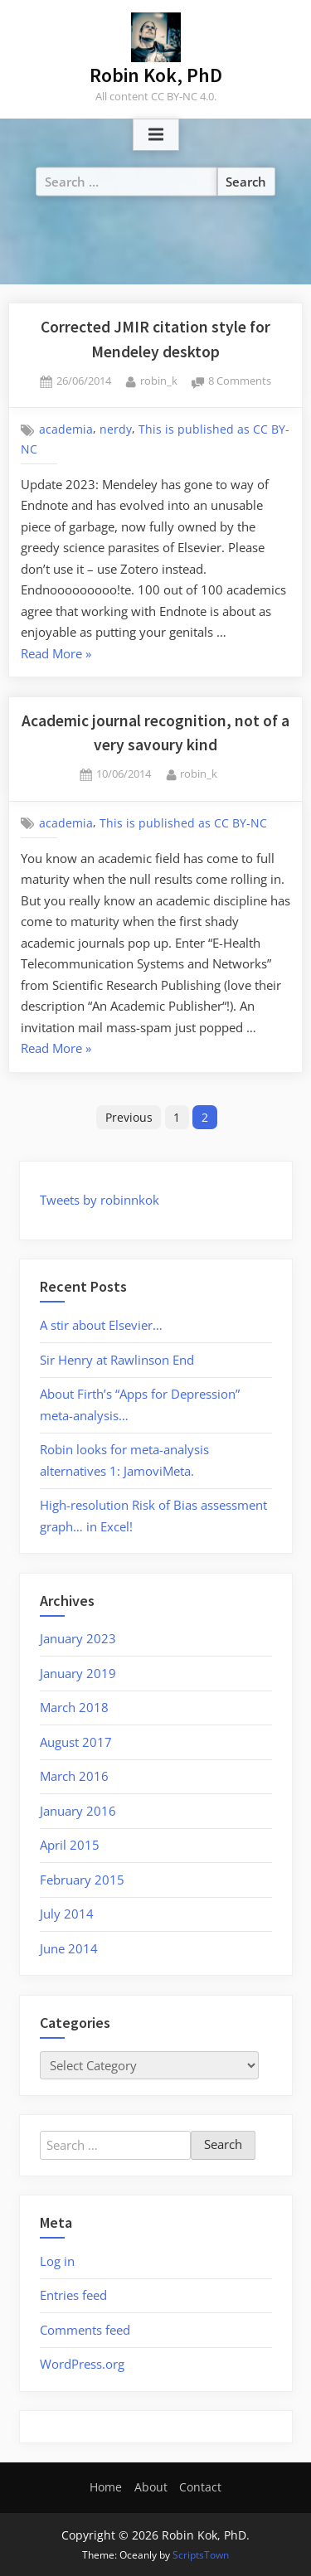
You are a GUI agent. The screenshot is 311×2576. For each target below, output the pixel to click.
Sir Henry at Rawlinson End (117, 1359)
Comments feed (85, 2329)
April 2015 (70, 1844)
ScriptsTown (201, 2555)
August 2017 (76, 1742)
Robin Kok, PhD (156, 75)
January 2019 (78, 1673)
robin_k (158, 380)
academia (66, 429)
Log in (57, 2261)
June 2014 (69, 1948)
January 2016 (78, 1810)
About (151, 2487)
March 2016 (74, 1776)
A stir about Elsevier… (101, 1325)
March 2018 (74, 1707)
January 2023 (78, 1638)
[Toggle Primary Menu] (156, 135)
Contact (200, 2487)
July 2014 (67, 1913)
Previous (129, 1117)
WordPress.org (82, 2363)
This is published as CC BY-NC (183, 823)
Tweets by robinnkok (99, 1199)
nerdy (116, 429)
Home (106, 2487)
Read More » (56, 654)
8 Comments (239, 381)
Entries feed (73, 2295)
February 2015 (82, 1879)
